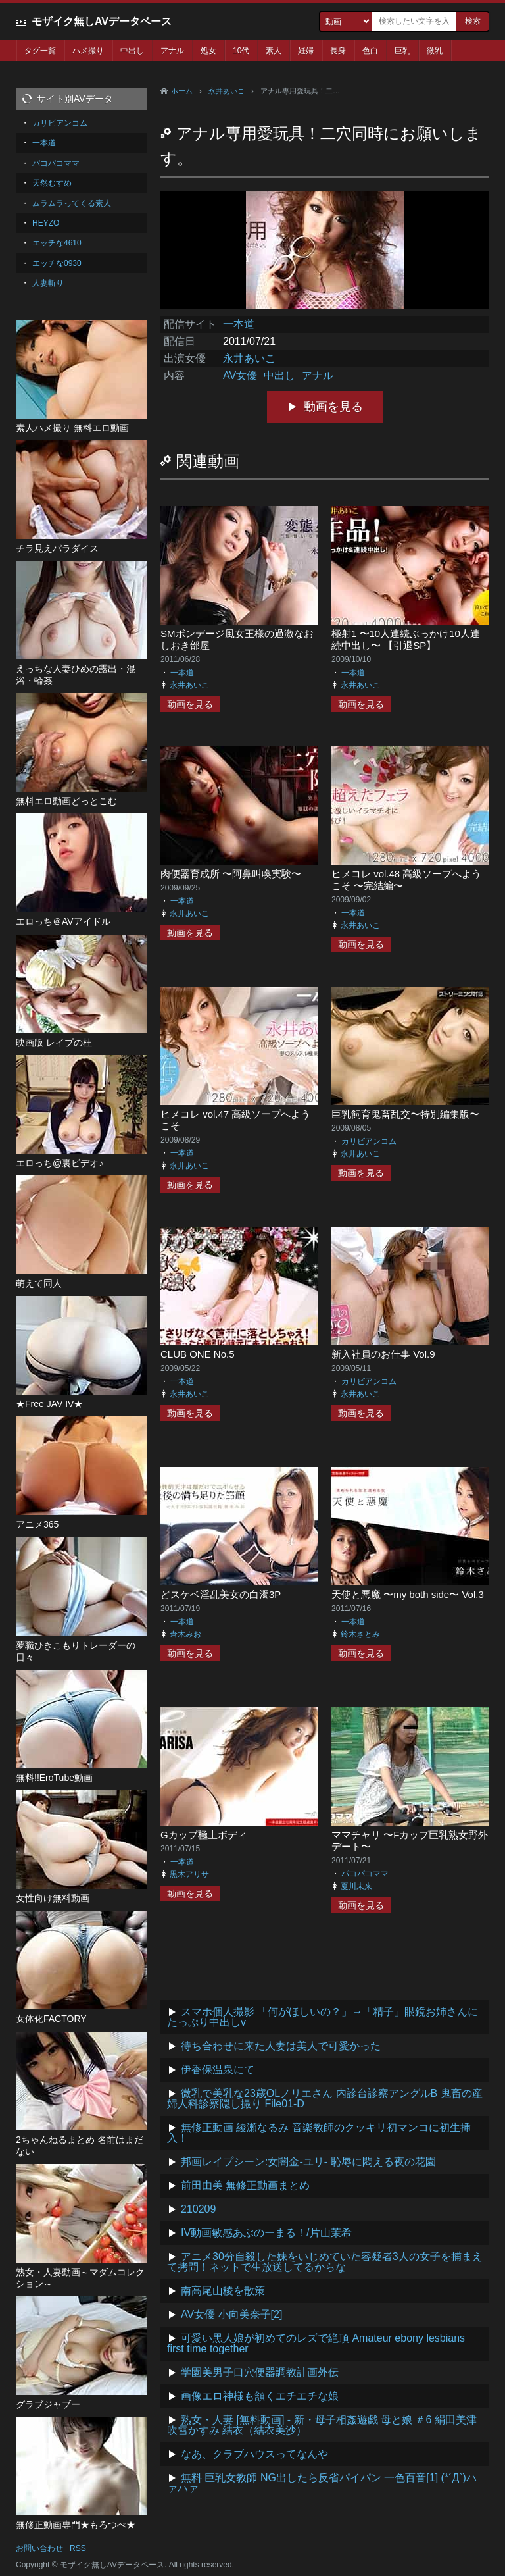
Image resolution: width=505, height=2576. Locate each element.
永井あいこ (226, 91)
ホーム (182, 91)
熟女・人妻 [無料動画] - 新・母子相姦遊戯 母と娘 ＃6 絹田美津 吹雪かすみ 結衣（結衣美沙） (322, 2425)
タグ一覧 (40, 50)
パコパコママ (365, 1873)
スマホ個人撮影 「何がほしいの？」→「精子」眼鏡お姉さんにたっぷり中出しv (322, 2017)
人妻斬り (48, 283)
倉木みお (185, 1634)
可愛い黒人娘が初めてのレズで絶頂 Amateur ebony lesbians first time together (316, 2343)
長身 (338, 50)
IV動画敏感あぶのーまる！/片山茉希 (266, 2232)
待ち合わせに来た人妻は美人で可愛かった (281, 2045)
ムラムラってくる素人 (71, 203)
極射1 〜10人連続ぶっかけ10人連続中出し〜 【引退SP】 (405, 639)
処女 (208, 50)
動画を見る (333, 406)
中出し (132, 50)
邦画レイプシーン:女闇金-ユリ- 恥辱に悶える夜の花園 (308, 2161)
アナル (172, 50)
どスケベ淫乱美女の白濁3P (220, 1594)
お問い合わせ (39, 2548)
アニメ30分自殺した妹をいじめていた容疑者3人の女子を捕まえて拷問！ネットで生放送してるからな (325, 2262)
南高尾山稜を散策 (223, 2290)
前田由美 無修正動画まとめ (245, 2185)
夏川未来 (356, 1886)
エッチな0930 (57, 263)
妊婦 (306, 50)
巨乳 (402, 50)
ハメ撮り (88, 50)
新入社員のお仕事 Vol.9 (383, 1354)
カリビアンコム (369, 1141)
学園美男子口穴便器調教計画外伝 (260, 2372)
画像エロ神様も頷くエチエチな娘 (260, 2396)
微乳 (435, 50)
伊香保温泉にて (217, 2069)
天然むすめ (52, 183)
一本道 (238, 324)
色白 (370, 50)
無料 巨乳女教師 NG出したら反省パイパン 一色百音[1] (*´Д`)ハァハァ (322, 2483)
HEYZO (45, 223)
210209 (198, 2209)
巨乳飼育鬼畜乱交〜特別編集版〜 (405, 1114)
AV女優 (240, 375)
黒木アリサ (189, 1874)
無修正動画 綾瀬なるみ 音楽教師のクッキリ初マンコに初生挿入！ (319, 2133)
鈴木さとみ (360, 1634)
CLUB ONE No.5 (197, 1354)
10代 (241, 50)
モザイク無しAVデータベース (102, 21)
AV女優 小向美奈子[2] (231, 2314)
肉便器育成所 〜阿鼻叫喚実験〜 (230, 873)
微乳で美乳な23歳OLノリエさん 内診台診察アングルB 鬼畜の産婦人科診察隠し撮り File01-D (325, 2098)
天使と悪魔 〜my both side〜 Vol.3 (407, 1594)
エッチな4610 (57, 242)
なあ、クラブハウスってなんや (254, 2454)
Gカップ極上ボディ (203, 1834)
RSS (78, 2548)
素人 (273, 50)
